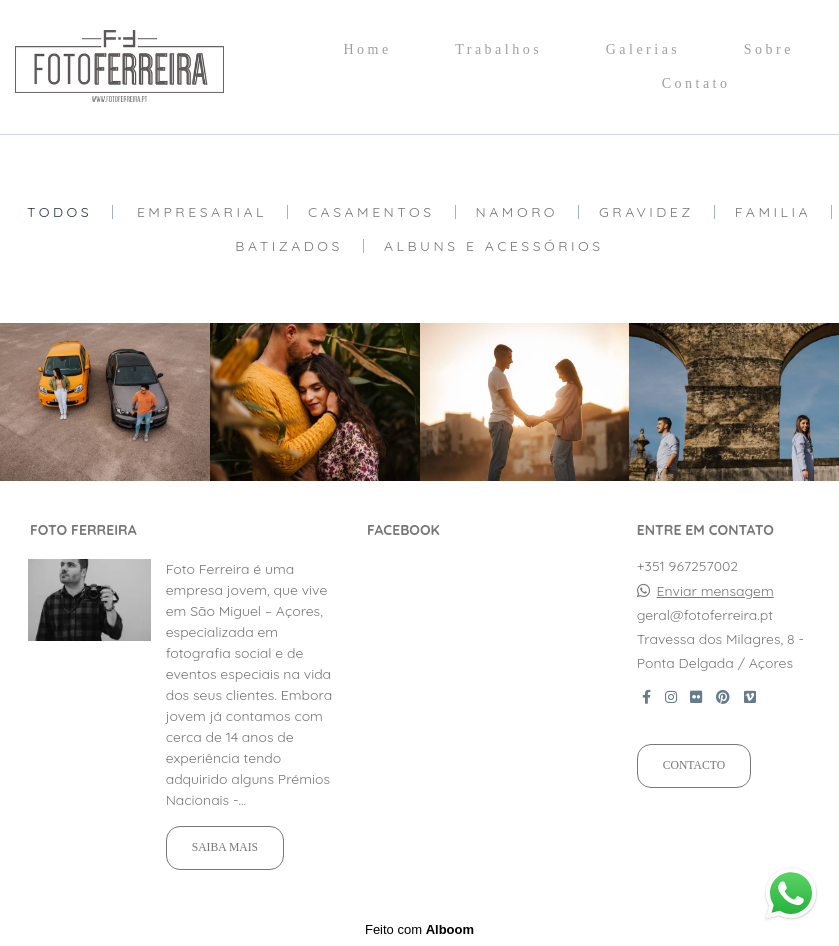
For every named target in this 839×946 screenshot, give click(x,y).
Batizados (289, 246)
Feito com (419, 929)
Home (367, 49)
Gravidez (646, 212)
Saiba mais (225, 847)
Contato (696, 83)
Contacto (694, 765)
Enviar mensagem (715, 591)
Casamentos (371, 212)
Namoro (517, 212)
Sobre (769, 49)
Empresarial (202, 212)
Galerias (643, 49)
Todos (59, 212)
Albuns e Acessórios (494, 246)
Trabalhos (498, 49)
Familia (773, 212)
